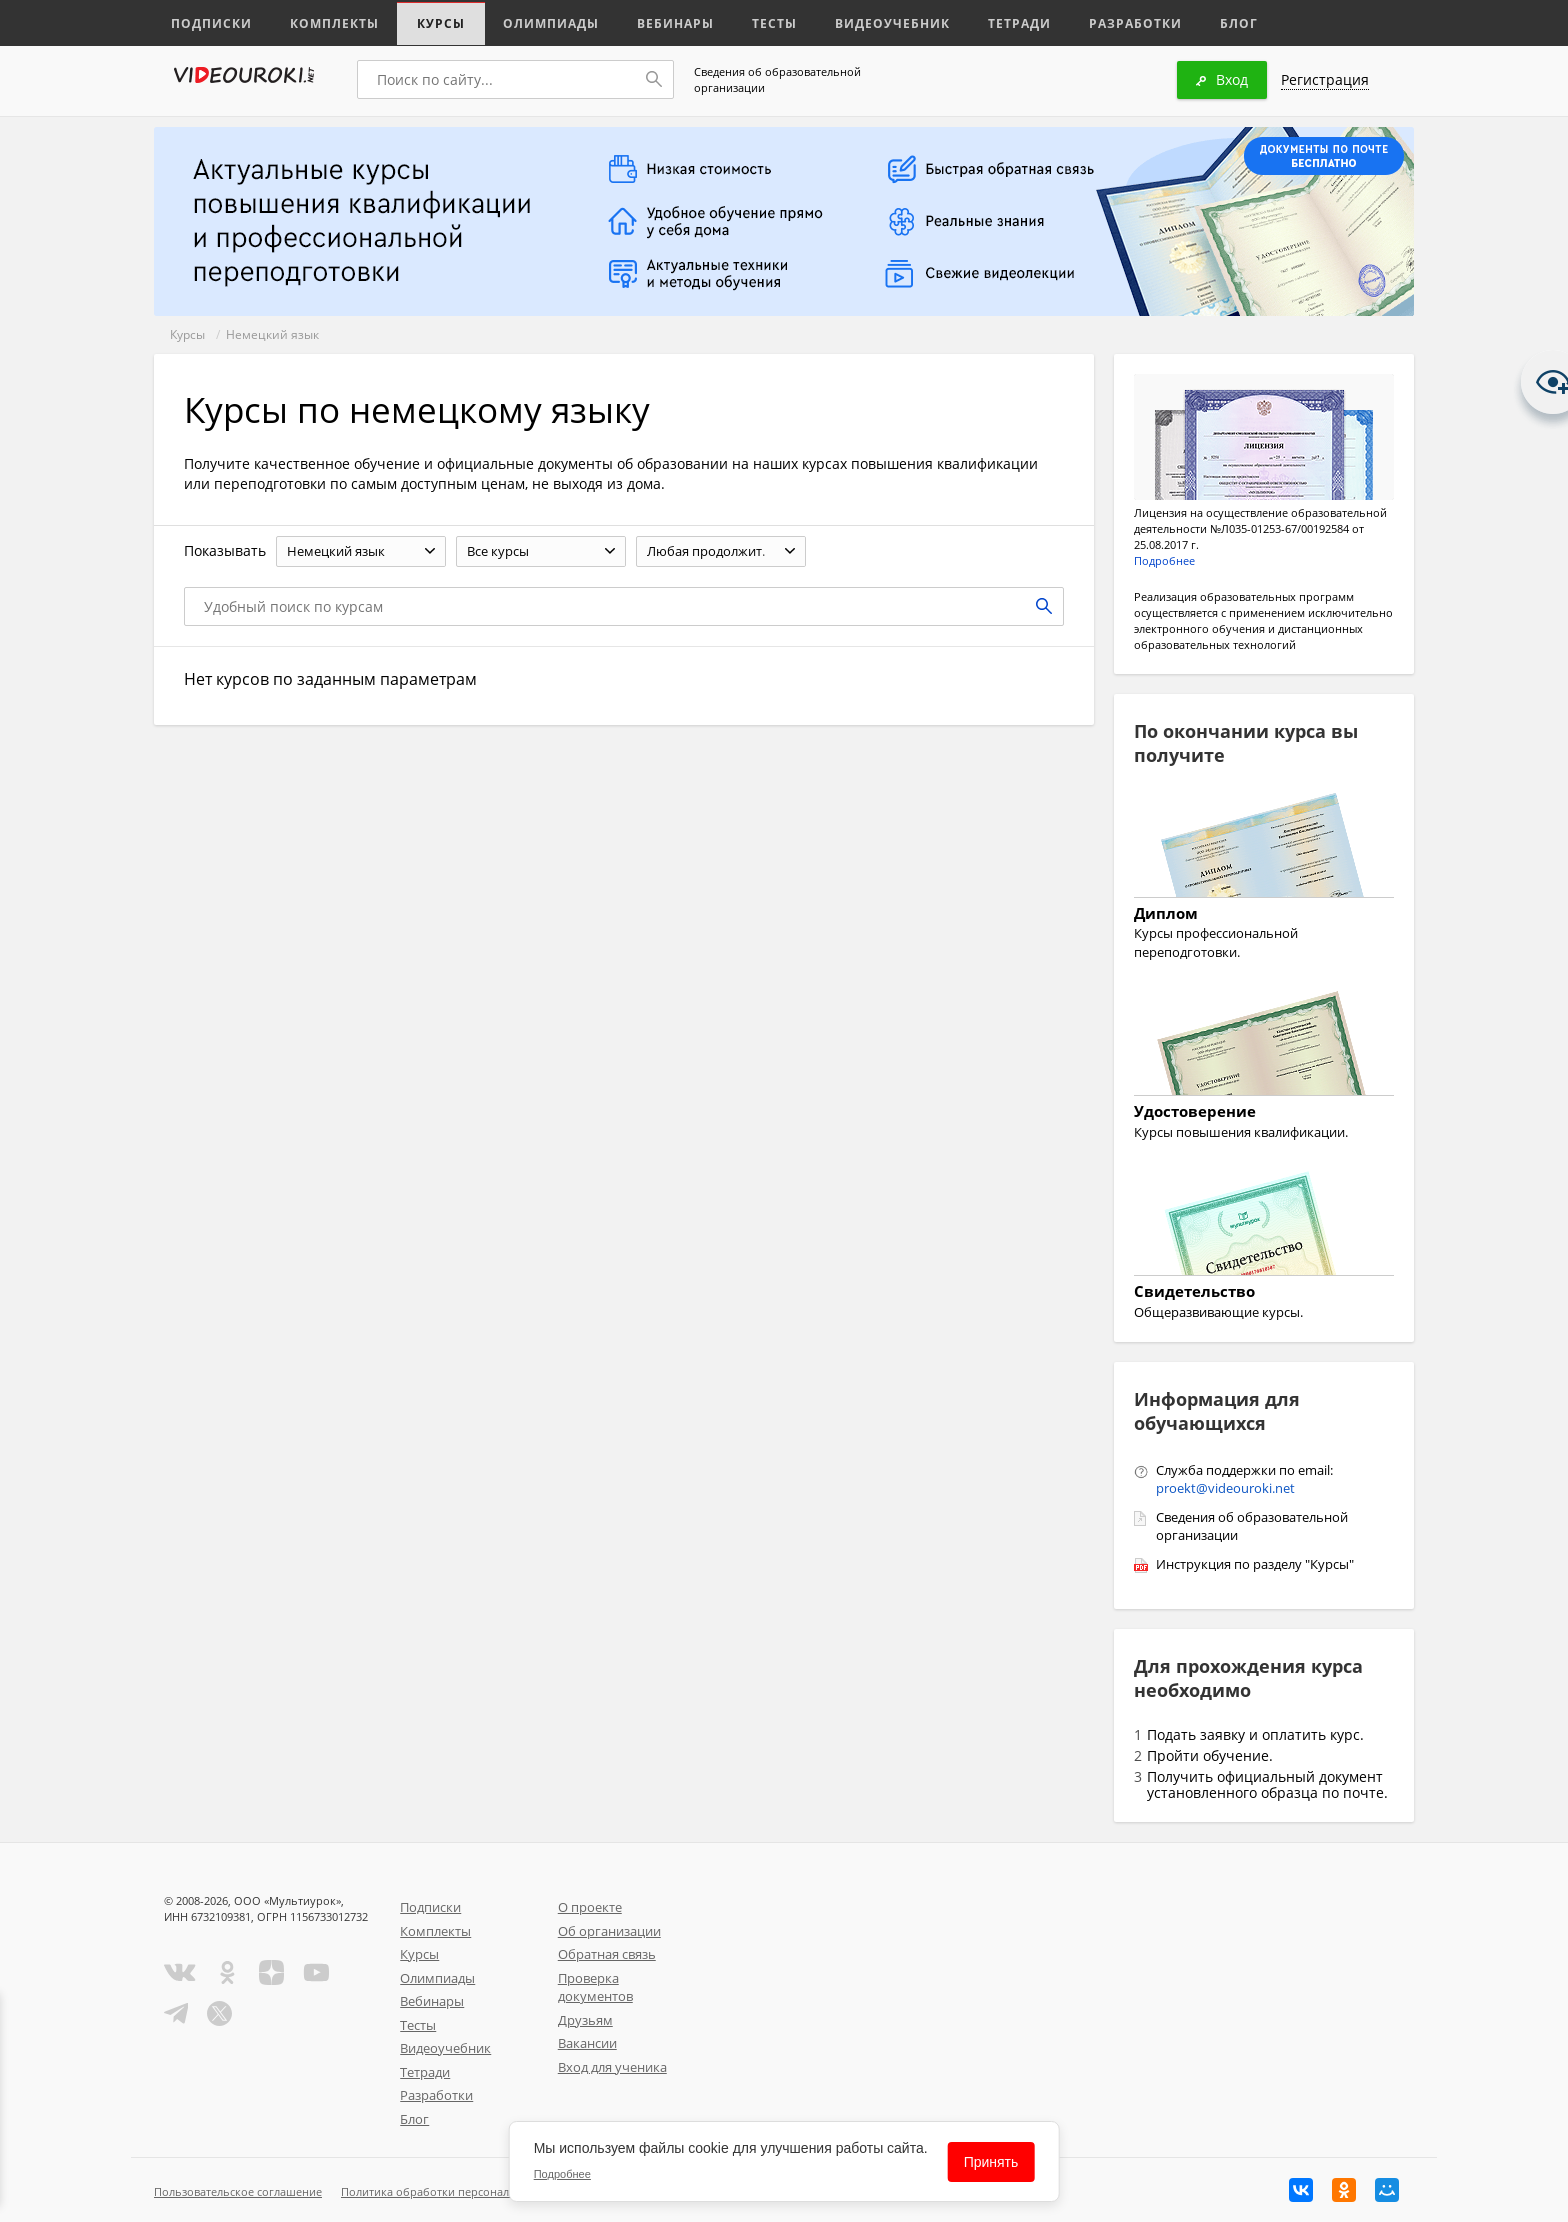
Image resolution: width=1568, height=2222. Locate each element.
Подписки (208, 22)
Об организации (609, 1931)
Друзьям (585, 2020)
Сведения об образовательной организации (777, 79)
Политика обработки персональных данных (460, 2191)
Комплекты (325, 22)
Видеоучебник (857, 22)
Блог (1188, 22)
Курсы (426, 22)
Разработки (1088, 22)
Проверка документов (595, 1987)
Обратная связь (607, 1954)
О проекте (590, 1907)
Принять (991, 2162)
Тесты (746, 22)
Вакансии (587, 2043)
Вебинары (651, 22)
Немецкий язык (272, 334)
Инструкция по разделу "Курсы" (1255, 1564)
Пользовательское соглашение (238, 2191)
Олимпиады (532, 22)
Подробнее (1164, 560)
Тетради (977, 22)
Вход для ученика (612, 2067)
